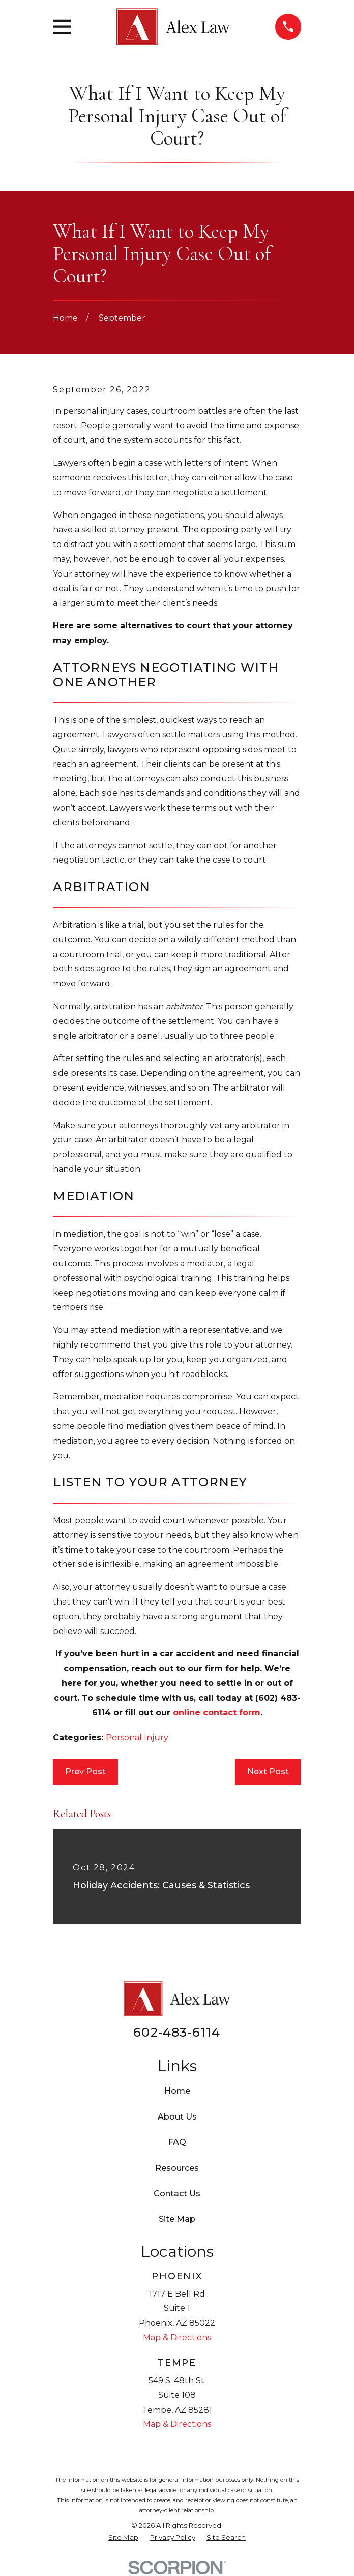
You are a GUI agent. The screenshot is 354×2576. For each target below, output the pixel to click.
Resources (177, 2168)
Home (177, 2091)
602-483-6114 (176, 2032)
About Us (177, 2117)
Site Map (177, 2219)
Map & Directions (177, 2337)
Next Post (268, 1772)
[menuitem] (123, 2538)
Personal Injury (137, 1737)
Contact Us (177, 2193)
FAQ (177, 2142)
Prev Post (85, 1772)
